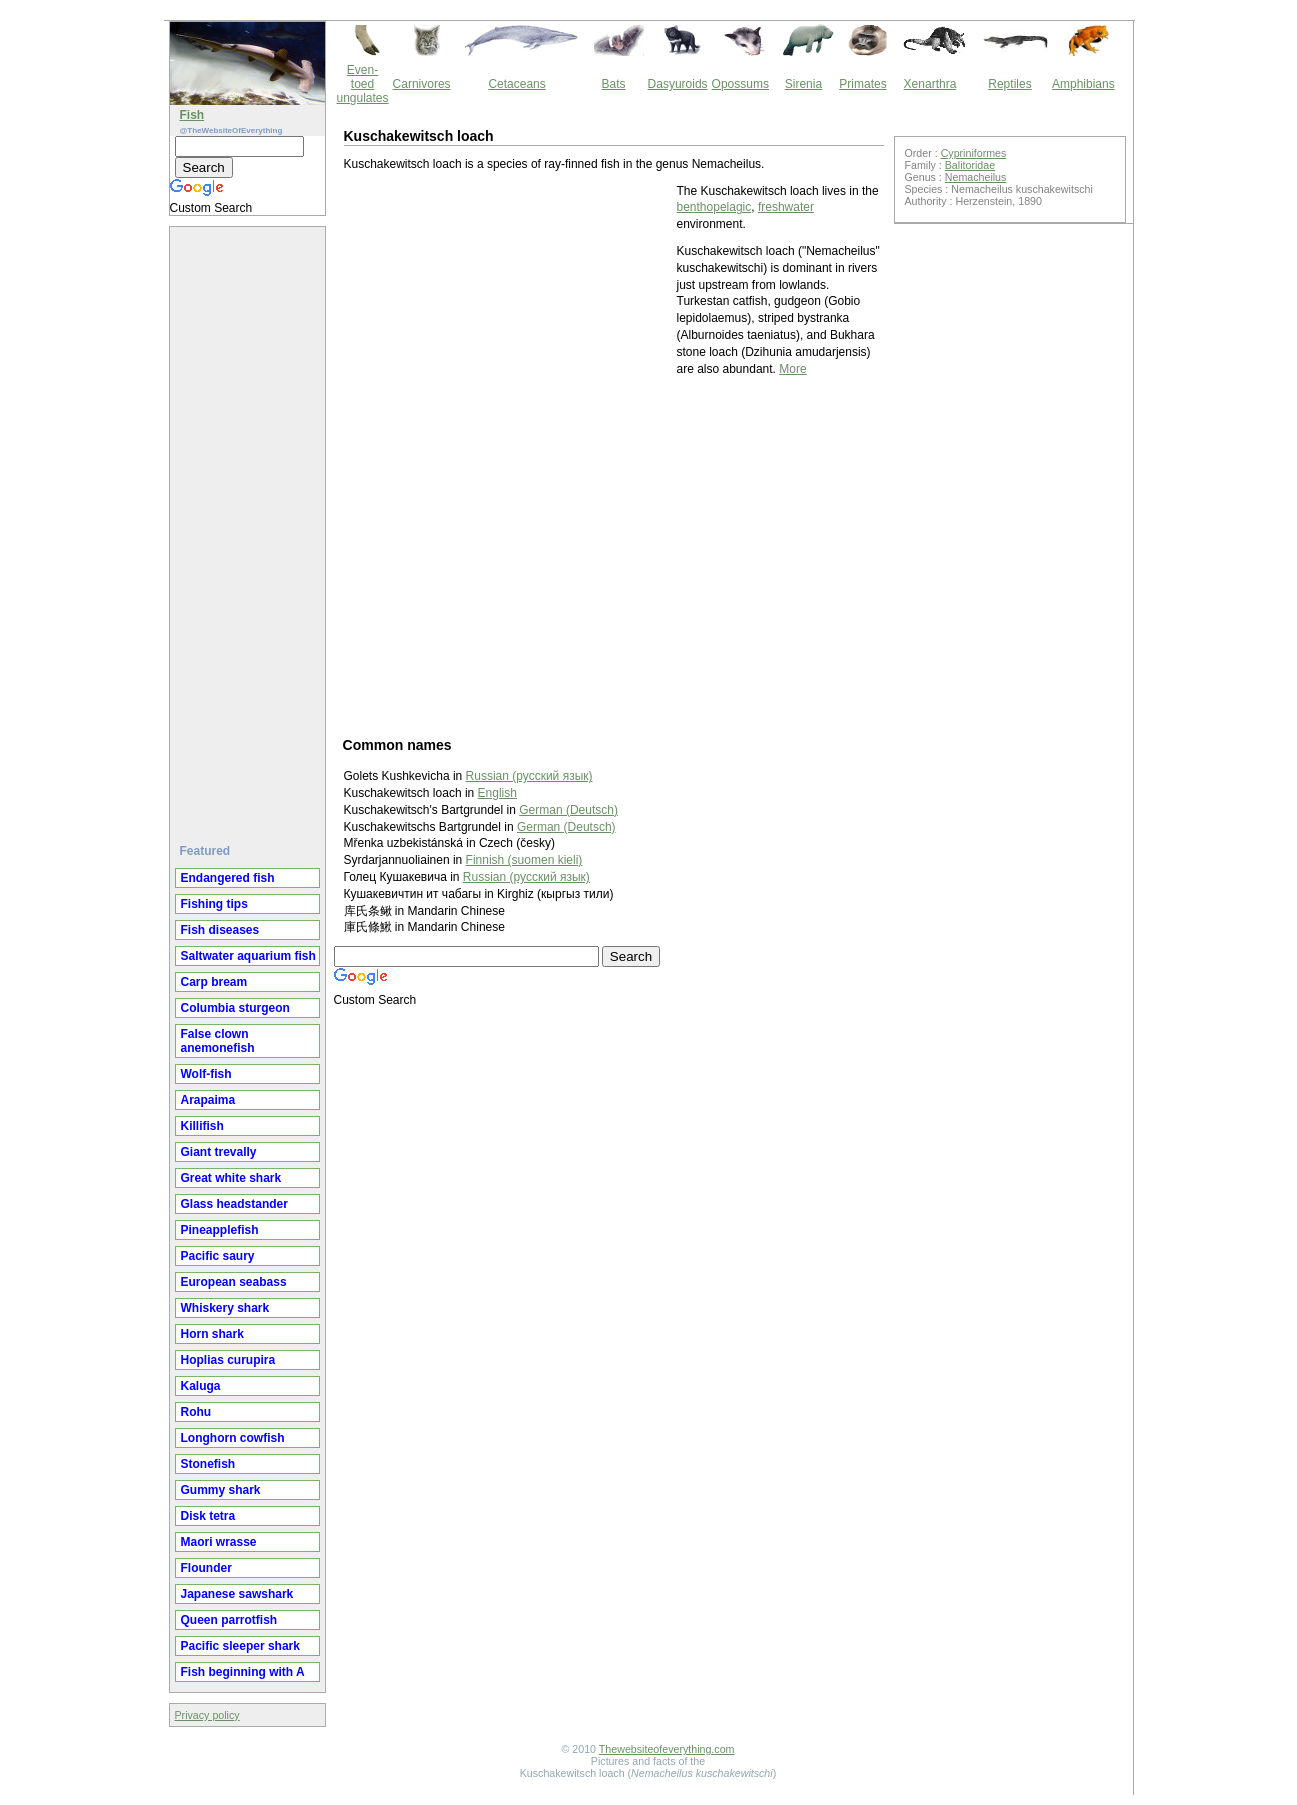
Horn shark (212, 1334)
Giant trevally (219, 1152)
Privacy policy (207, 1715)
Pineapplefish (220, 1230)
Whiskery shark (225, 1308)
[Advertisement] (250, 527)
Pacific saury (218, 1256)
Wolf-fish (206, 1074)
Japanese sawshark (237, 1594)
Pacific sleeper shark (240, 1646)
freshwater (786, 207)
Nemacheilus (976, 177)
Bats (614, 84)
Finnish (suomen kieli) (524, 860)
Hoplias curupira (228, 1360)
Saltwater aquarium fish (248, 956)
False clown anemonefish (218, 1041)
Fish (192, 115)
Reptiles (1009, 84)
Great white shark (231, 1178)
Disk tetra (208, 1516)
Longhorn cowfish (233, 1438)
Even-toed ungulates (363, 84)
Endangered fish (228, 878)
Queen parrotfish (229, 1620)
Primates (862, 84)
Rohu (196, 1412)
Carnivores (422, 84)
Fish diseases (220, 930)
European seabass (234, 1282)
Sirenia (803, 84)
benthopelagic (714, 207)
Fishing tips (214, 904)
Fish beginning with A (243, 1672)
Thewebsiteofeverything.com (667, 1749)
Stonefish (208, 1464)
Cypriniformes (974, 153)
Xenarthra (930, 84)
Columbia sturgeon (235, 1008)
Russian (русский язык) (526, 877)
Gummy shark (221, 1490)
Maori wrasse (219, 1542)
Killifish (202, 1126)
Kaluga (201, 1386)
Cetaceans (516, 84)
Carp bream (214, 982)
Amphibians (1083, 84)
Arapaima (208, 1100)
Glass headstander (234, 1204)
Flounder (206, 1568)
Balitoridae (970, 165)
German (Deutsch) (568, 810)
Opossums (740, 84)
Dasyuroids (678, 84)
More (792, 369)
